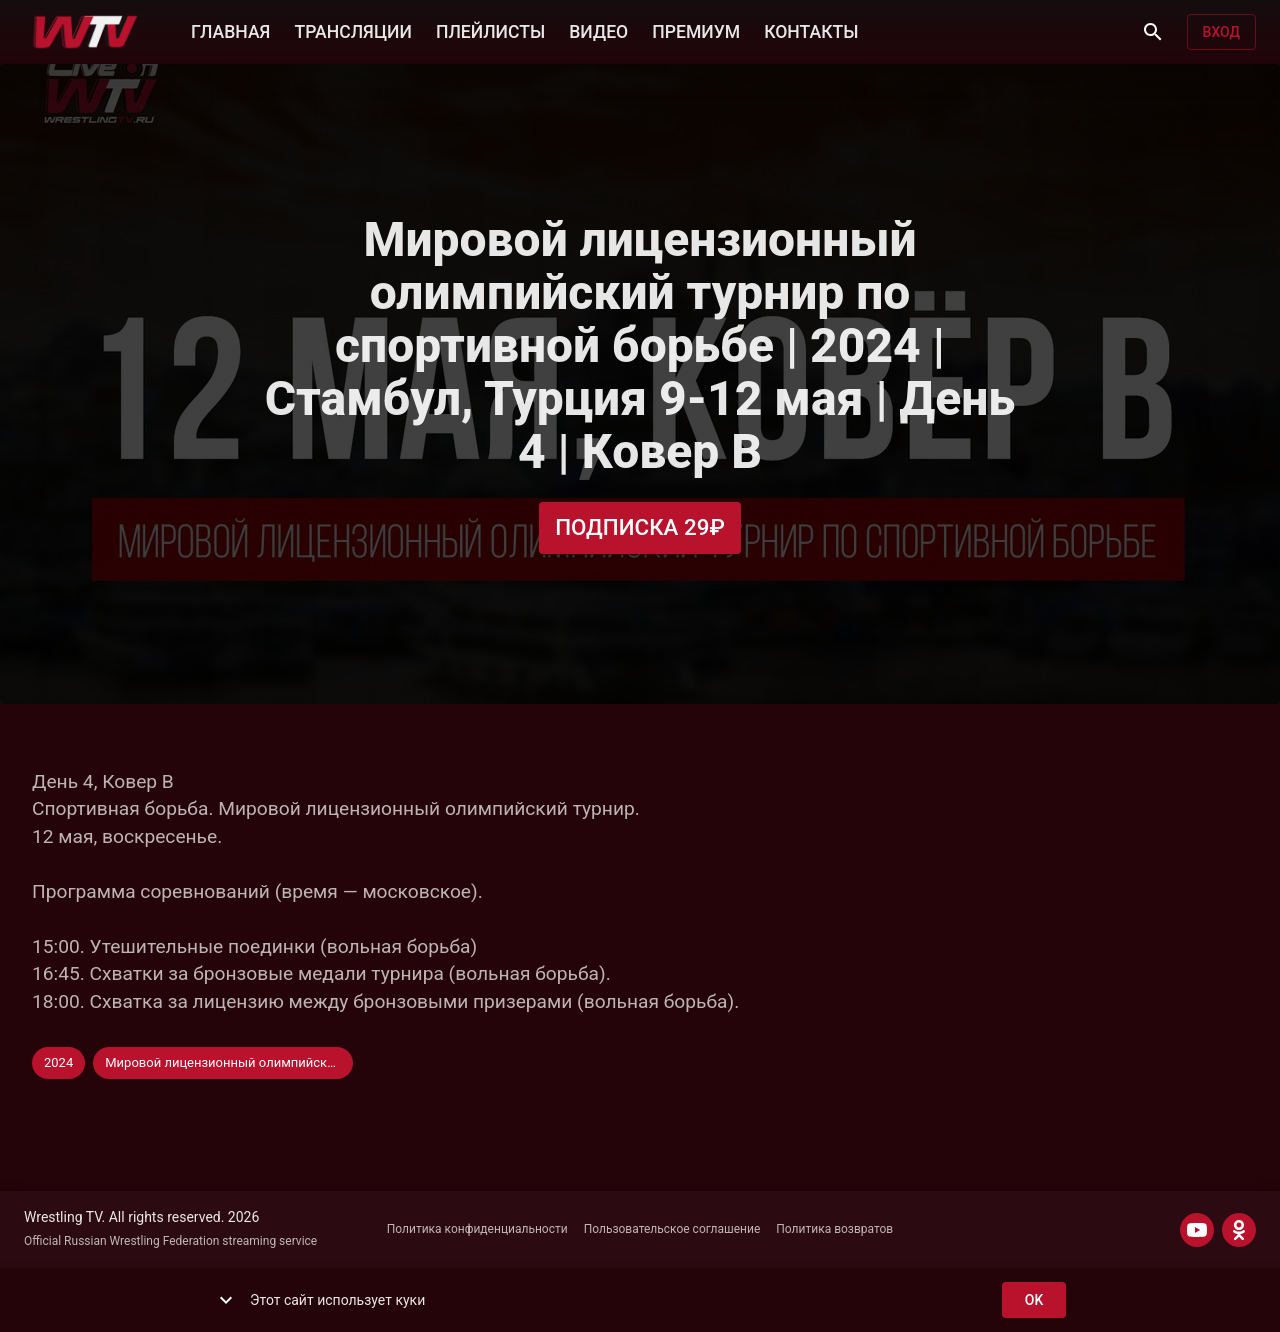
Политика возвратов (834, 1229)
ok (1034, 1300)
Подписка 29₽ (640, 527)
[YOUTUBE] (1197, 1230)
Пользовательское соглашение (672, 1229)
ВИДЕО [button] (598, 30)
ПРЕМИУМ (696, 30)
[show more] (226, 1300)
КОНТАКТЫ (811, 30)
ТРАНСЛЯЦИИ (352, 30)
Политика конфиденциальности (477, 1229)
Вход (1221, 32)
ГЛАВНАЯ (230, 30)
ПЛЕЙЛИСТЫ (490, 30)
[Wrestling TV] (85, 32)
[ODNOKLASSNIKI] (1239, 1230)
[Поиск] (1153, 32)
